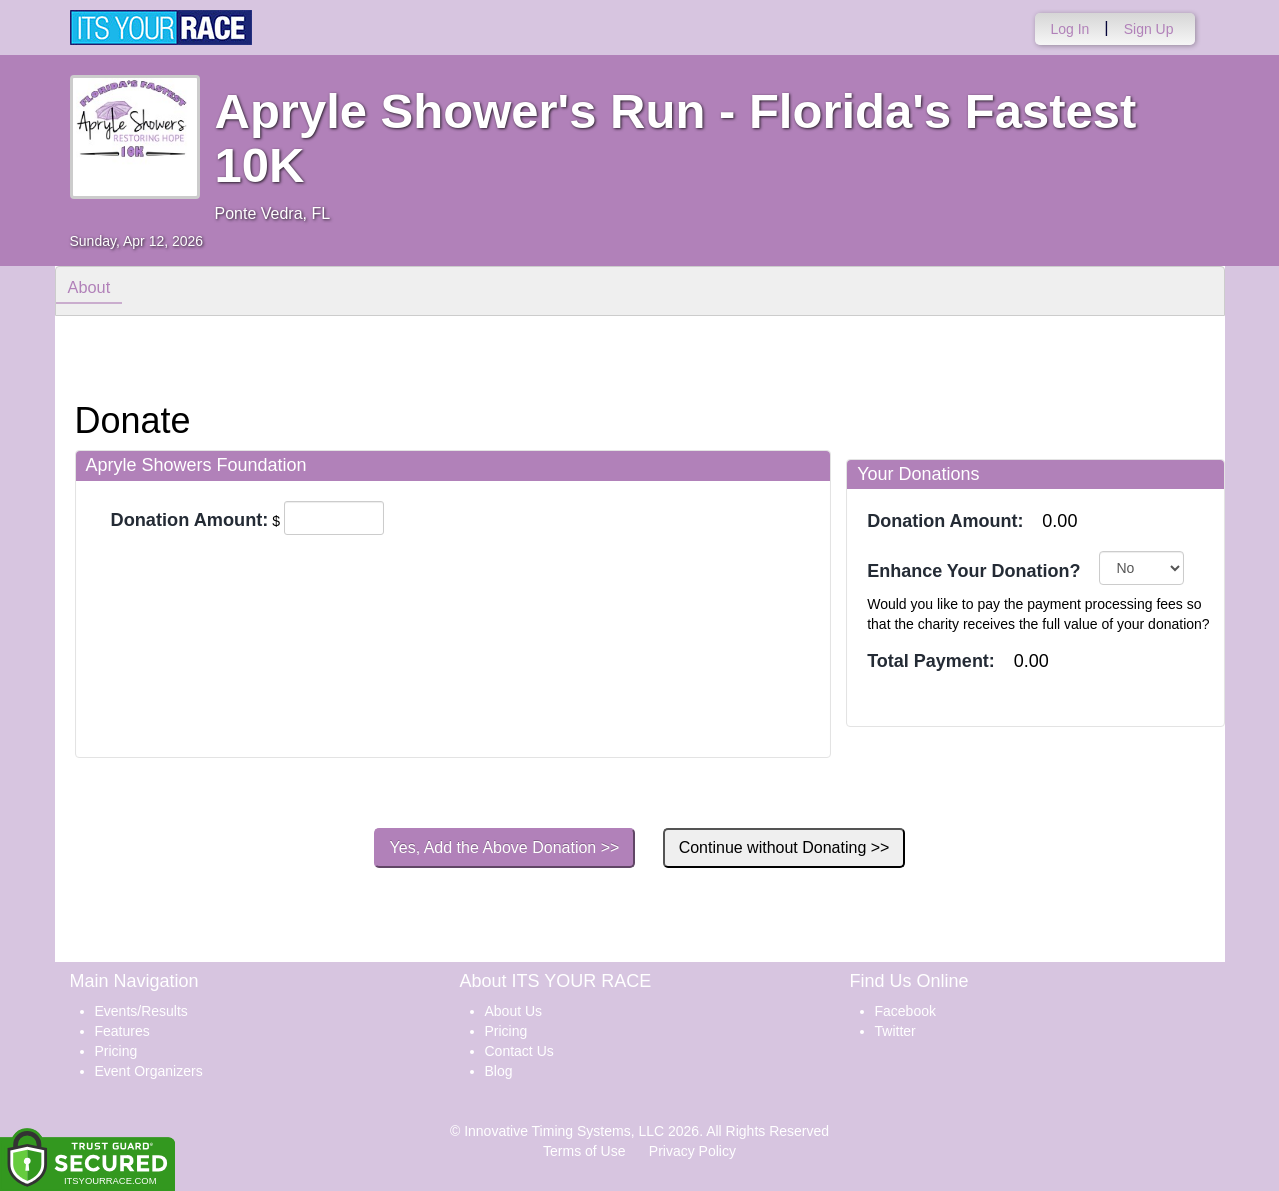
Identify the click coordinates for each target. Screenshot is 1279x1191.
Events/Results (141, 1011)
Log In (1069, 29)
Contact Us (519, 1051)
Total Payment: (931, 661)
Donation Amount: (190, 520)
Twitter (895, 1031)
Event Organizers (149, 1071)
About (93, 289)
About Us (514, 1011)
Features (122, 1031)
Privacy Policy (692, 1151)
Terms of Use (584, 1151)
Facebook (905, 1011)
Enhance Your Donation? (973, 571)
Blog (499, 1071)
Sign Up (1149, 29)
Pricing (116, 1051)
